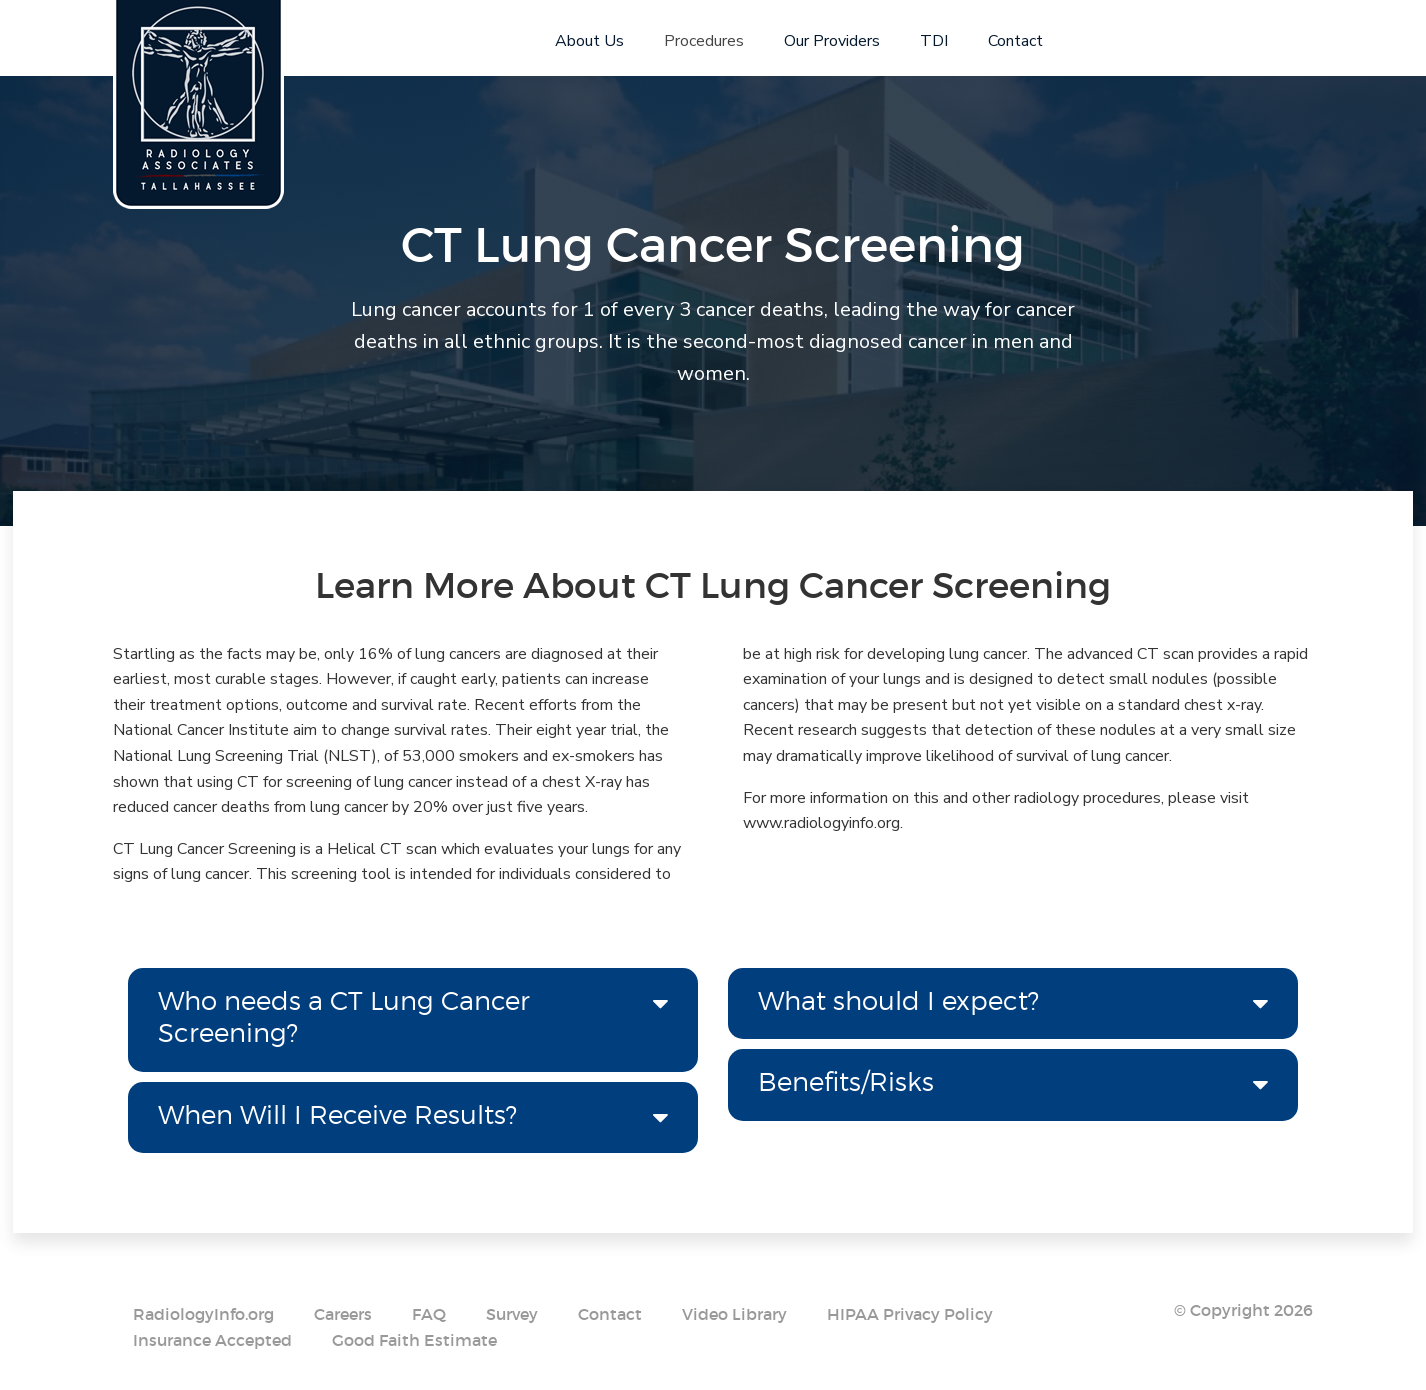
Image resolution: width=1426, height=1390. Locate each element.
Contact (610, 1314)
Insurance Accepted (212, 1340)
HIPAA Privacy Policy (910, 1314)
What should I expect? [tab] (898, 1000)
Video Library (734, 1314)
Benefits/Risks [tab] (846, 1081)
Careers (343, 1314)
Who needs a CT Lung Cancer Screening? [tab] (344, 1017)
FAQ (429, 1314)
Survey (512, 1314)
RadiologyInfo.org (203, 1314)
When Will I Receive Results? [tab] (337, 1114)
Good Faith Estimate (414, 1340)
